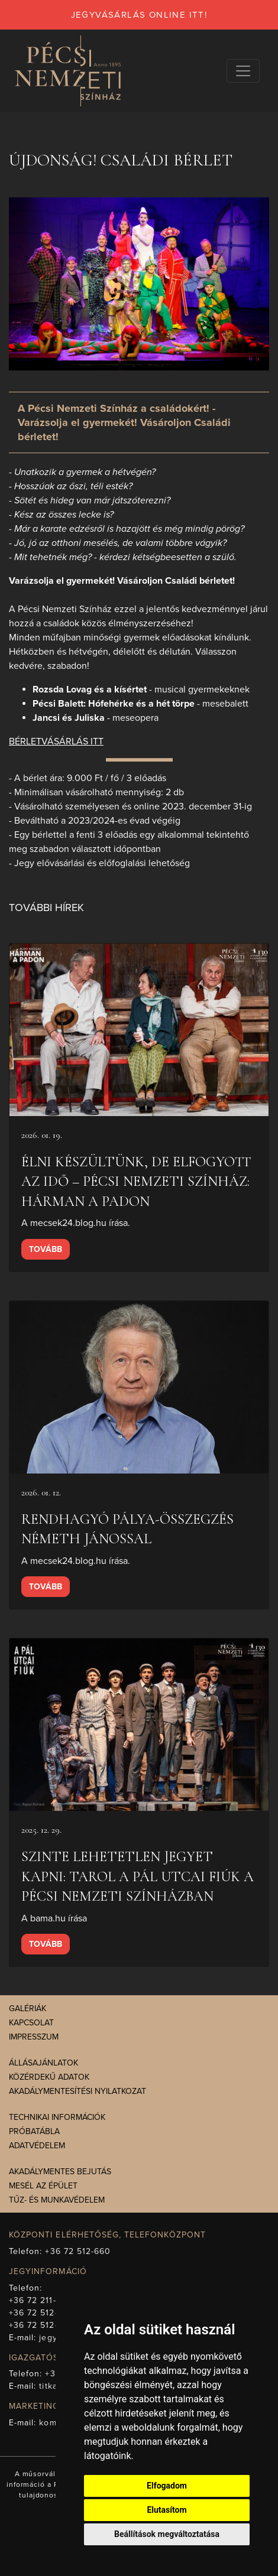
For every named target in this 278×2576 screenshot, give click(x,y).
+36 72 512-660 (78, 2251)
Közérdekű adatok (49, 2077)
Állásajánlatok (43, 2063)
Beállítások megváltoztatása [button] (166, 2534)
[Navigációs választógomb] (243, 71)
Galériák (27, 2008)
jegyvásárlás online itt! (139, 14)
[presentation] (139, 1030)
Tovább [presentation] (45, 1249)
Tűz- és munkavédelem (57, 2200)
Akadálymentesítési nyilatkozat (77, 2091)
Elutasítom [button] (166, 2510)
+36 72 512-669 (41, 2313)
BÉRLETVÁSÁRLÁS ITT (56, 741)
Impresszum (34, 2037)
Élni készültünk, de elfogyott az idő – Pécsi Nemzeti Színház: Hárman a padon (136, 1181)
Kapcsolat (31, 2023)
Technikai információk (57, 2117)
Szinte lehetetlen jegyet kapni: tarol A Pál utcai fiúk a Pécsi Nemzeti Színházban (137, 1876)
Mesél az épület (43, 2186)
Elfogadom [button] (167, 2485)
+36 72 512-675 (41, 2325)
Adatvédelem (37, 2146)
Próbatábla (34, 2131)
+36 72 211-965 (40, 2300)
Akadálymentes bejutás (60, 2172)
